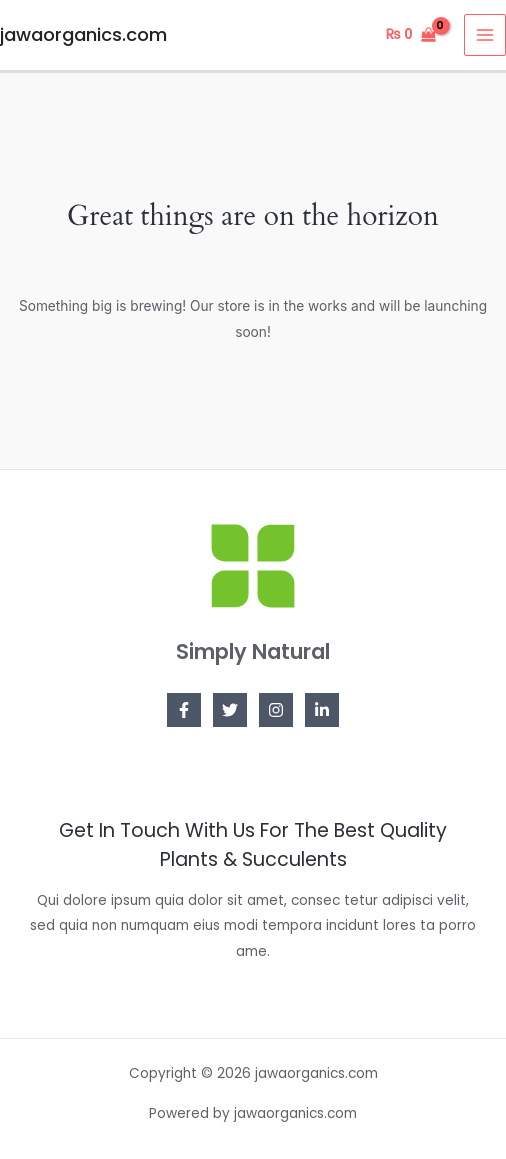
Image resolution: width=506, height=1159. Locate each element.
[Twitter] (230, 710)
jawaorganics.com (83, 34)
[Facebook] (184, 710)
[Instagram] (276, 710)
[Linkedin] (322, 710)
